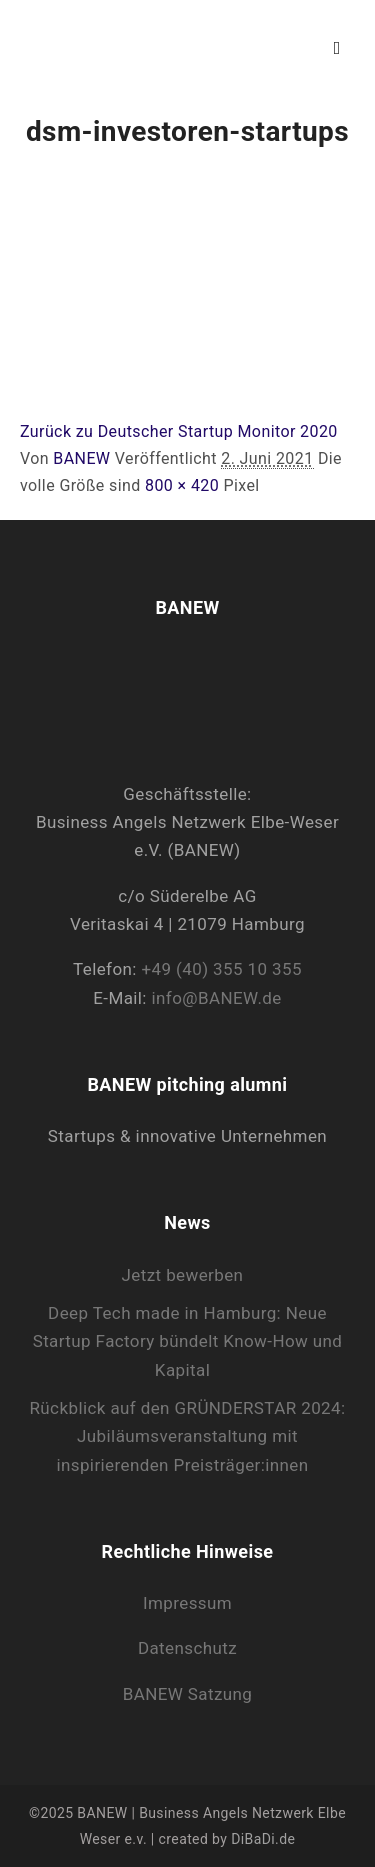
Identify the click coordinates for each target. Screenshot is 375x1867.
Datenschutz (187, 1648)
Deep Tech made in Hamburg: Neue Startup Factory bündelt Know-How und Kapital (188, 1341)
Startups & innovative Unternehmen (187, 1136)
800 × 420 (182, 485)
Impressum (187, 1603)
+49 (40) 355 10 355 (221, 969)
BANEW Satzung (188, 1694)
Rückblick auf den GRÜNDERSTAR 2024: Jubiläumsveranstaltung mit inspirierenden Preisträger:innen (187, 1436)
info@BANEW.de (217, 998)
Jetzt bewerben (183, 1275)
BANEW (81, 458)
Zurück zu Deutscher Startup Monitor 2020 (179, 431)
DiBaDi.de (263, 1839)
